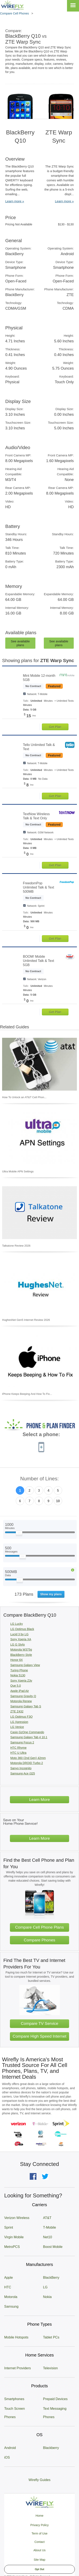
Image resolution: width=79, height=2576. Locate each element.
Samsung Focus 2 (22, 1742)
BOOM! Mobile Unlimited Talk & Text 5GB (38, 961)
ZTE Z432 (16, 1711)
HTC (7, 2287)
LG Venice (17, 1727)
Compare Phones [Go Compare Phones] (39, 1940)
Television (50, 2368)
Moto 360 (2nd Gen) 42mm (28, 1758)
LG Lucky (16, 1623)
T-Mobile (49, 2227)
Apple (8, 2277)
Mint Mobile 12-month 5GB (39, 678)
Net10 (47, 2237)
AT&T (47, 2218)
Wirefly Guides (39, 2480)
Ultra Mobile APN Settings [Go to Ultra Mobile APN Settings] (18, 1171)
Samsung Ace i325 (22, 1773)
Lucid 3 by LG (19, 1634)
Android (10, 2448)
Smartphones (14, 2399)
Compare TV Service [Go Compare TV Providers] (39, 2023)
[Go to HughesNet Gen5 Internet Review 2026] (39, 1286)
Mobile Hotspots (16, 2337)
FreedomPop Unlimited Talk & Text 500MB (38, 887)
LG (45, 2287)
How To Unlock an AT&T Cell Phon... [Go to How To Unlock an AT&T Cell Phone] (24, 1097)
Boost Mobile (53, 2247)
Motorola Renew (21, 1701)
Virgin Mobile (14, 2237)
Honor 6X (16, 1659)
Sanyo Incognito (20, 1768)
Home (39, 2515)
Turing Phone (19, 1670)
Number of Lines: (39, 1478)
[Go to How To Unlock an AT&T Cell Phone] (39, 1064)
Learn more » (14, 201)
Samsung (11, 2306)
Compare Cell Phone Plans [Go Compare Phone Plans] (39, 1927)
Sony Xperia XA (20, 1639)
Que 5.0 (15, 1685)
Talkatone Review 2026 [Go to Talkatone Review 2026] (16, 1245)
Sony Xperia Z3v (21, 1680)
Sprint (8, 2227)
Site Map (39, 2559)
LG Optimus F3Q (21, 1716)
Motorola (10, 2297)
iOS (7, 2457)
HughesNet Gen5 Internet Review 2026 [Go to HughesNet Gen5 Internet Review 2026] (26, 1319)
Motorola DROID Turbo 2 (26, 1763)
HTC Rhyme (18, 1747)
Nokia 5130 (17, 1675)
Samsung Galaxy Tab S (25, 1706)
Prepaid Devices (55, 2399)
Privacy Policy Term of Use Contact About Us (39, 2537)
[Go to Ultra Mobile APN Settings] (39, 1138)
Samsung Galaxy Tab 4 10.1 (28, 1737)
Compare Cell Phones (14, 13)
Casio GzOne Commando (27, 1732)
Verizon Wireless (16, 2218)
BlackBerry (51, 2277)
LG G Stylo (17, 1644)
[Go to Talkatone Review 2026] (39, 1212)
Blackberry (51, 2448)
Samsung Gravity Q (23, 1696)
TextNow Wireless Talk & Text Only (36, 816)
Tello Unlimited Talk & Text (39, 747)
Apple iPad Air (19, 1691)
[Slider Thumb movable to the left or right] (19, 1534)
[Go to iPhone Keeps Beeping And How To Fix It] (39, 1361)
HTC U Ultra (18, 1752)
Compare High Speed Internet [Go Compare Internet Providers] (39, 2036)
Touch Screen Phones (14, 2413)
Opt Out (39, 2569)
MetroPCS (12, 2247)
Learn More (39, 1799)
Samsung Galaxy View (25, 1665)
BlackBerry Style (21, 1654)
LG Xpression (19, 1722)
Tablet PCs (51, 2337)
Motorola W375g (21, 1649)
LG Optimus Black (22, 1629)
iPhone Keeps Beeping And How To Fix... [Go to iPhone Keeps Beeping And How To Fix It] (27, 1393)
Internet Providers (17, 2368)
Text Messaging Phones (54, 2413)
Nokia (47, 2297)
